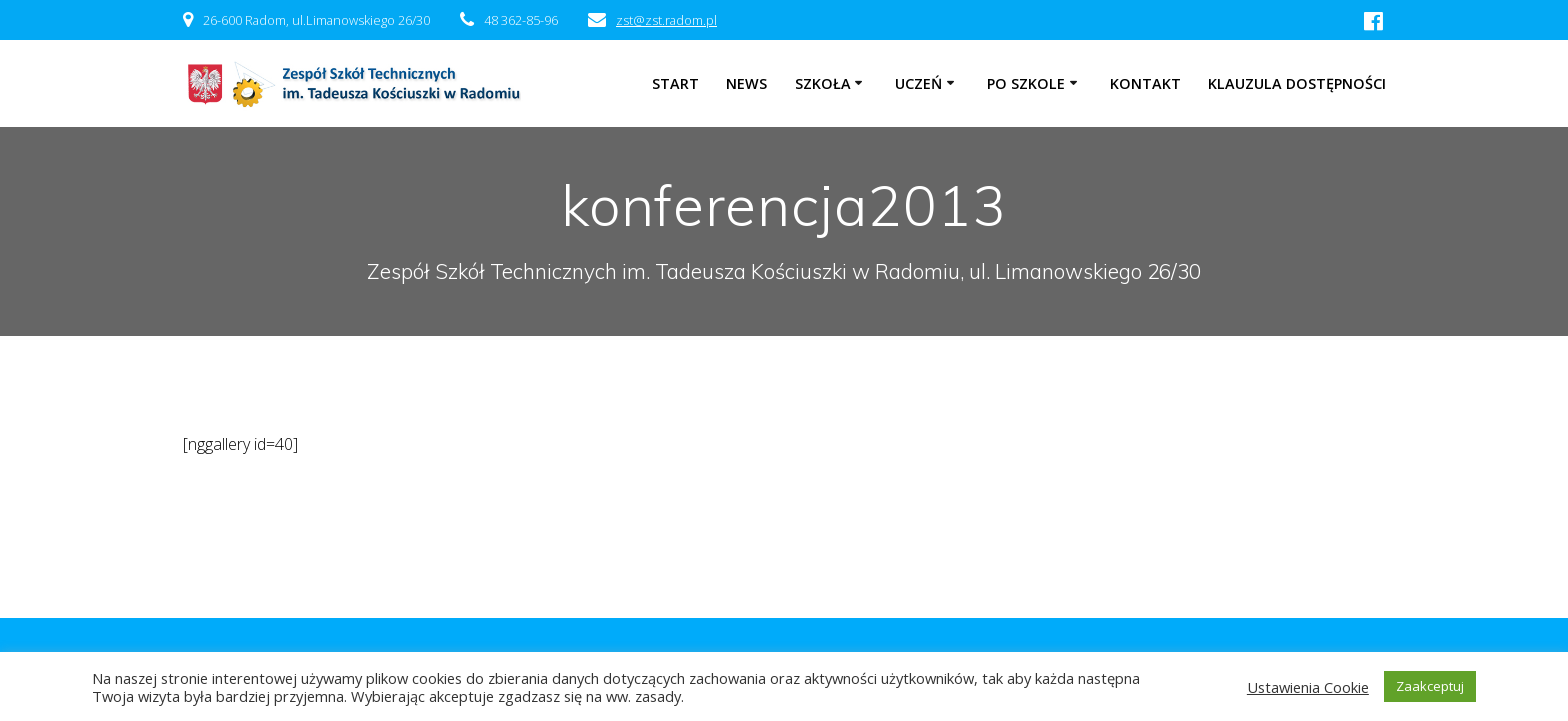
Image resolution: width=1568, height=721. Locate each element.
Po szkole (1026, 83)
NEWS (746, 83)
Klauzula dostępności (1297, 83)
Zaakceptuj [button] (1430, 686)
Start (675, 83)
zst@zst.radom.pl (666, 20)
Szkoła (823, 83)
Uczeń (918, 83)
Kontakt (1145, 83)
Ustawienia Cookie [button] (1308, 687)
